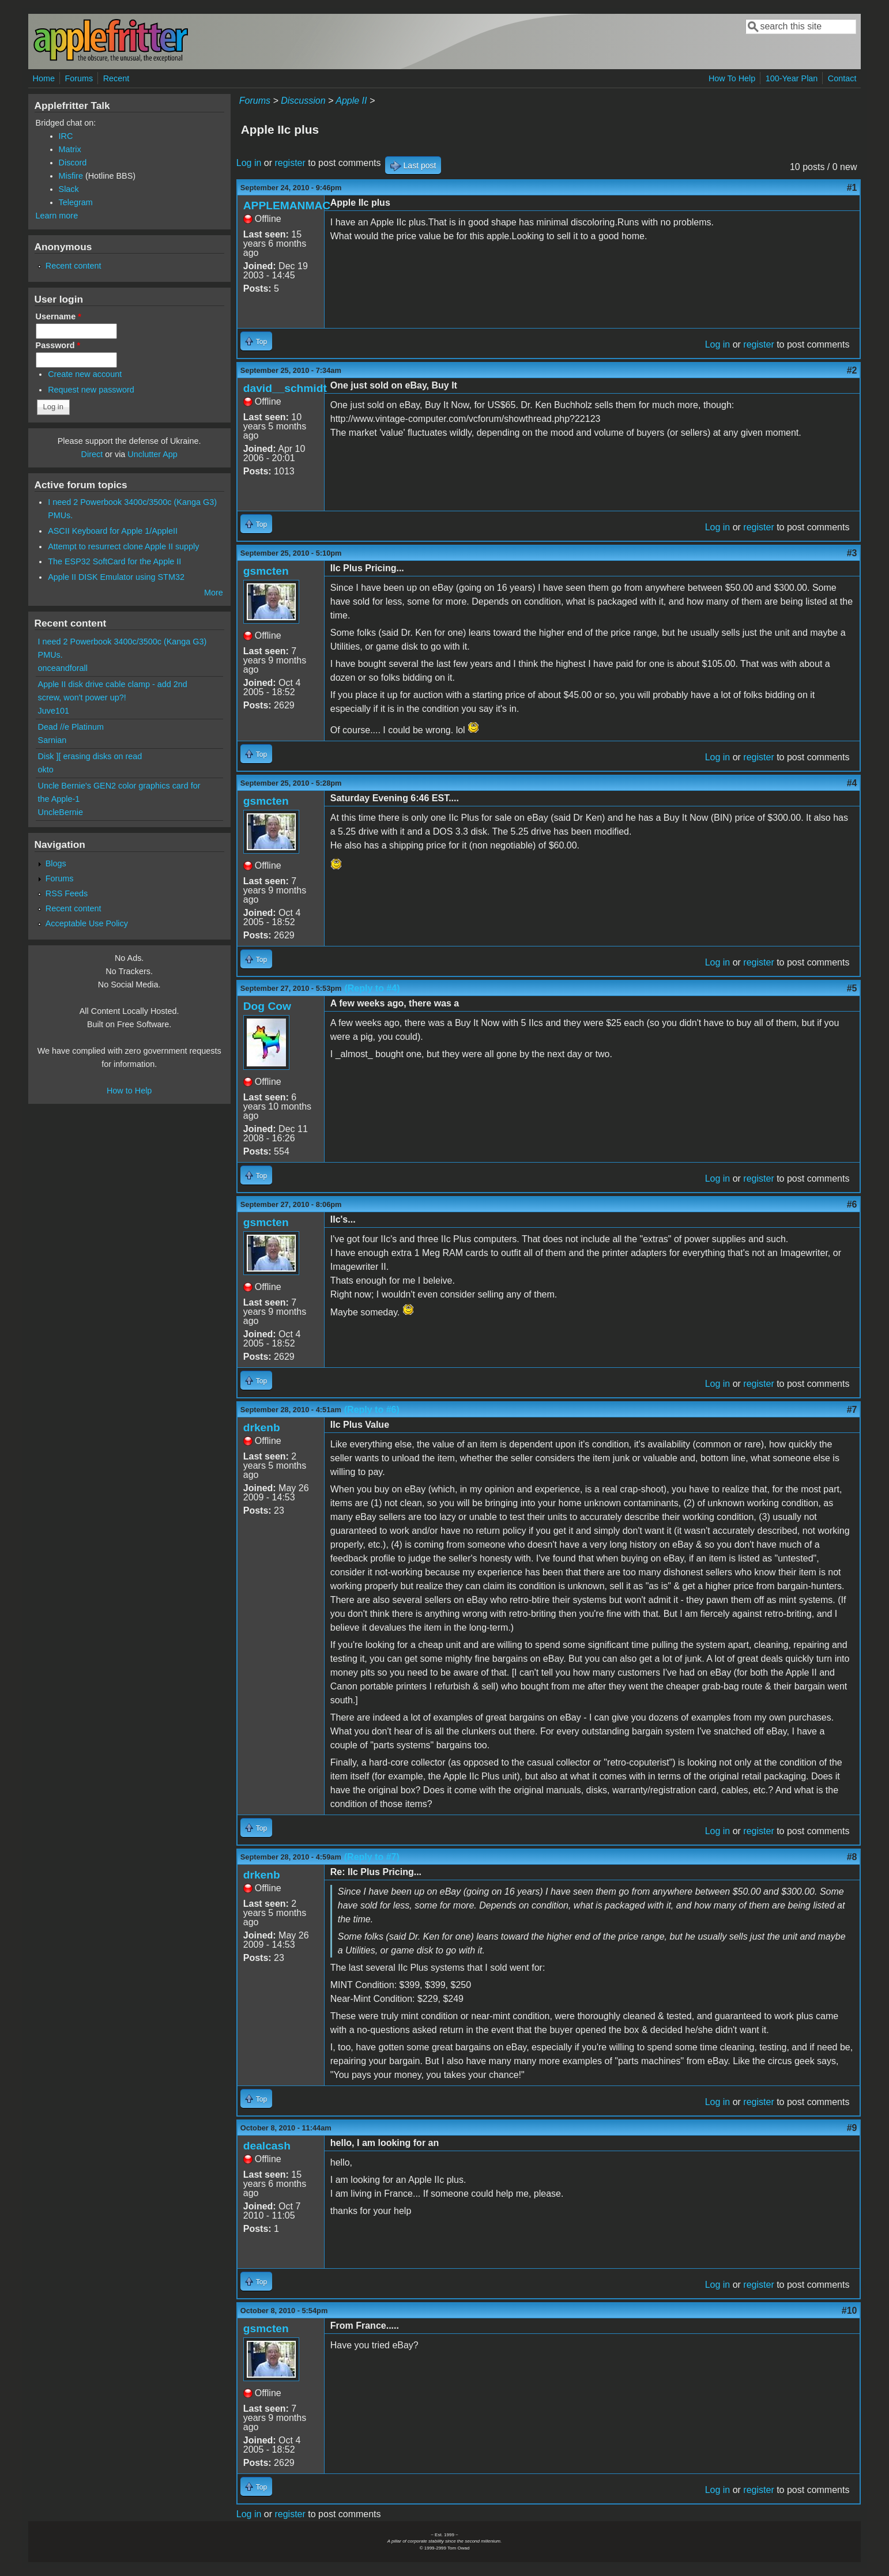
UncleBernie (60, 812)
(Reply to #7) (372, 1857)
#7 (852, 1410)
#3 (852, 553)
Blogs (56, 863)
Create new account (85, 374)
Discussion (303, 100)
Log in (249, 163)
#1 (852, 188)
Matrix (70, 149)
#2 (852, 370)
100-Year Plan (792, 78)
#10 (849, 2310)
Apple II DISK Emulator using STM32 (116, 577)
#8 (852, 1857)
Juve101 (53, 710)
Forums (79, 78)
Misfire (71, 175)
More (213, 592)
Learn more (57, 215)
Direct (92, 454)
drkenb (261, 1427)
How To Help (732, 78)
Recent (116, 78)
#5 (852, 988)
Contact (842, 78)
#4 (852, 783)
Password (58, 345)
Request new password (91, 389)
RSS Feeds (67, 893)
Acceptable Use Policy (87, 923)
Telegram (76, 202)
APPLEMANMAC (286, 205)
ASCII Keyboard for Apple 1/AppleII (113, 530)
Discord (73, 162)
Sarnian (52, 740)
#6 (852, 1204)
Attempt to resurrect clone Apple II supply (123, 546)
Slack (69, 189)
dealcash (267, 2146)
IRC (66, 136)
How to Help (129, 1090)
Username (58, 316)
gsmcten (266, 571)
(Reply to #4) (372, 988)
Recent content (73, 265)
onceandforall (63, 668)
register (289, 163)
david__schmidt (285, 388)
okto (46, 769)
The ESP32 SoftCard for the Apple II (114, 561)
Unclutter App (152, 454)
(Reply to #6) (372, 1410)
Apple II (351, 100)
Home (44, 78)
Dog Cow (267, 1006)
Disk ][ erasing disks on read (90, 756)
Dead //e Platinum (71, 726)
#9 (852, 2128)
